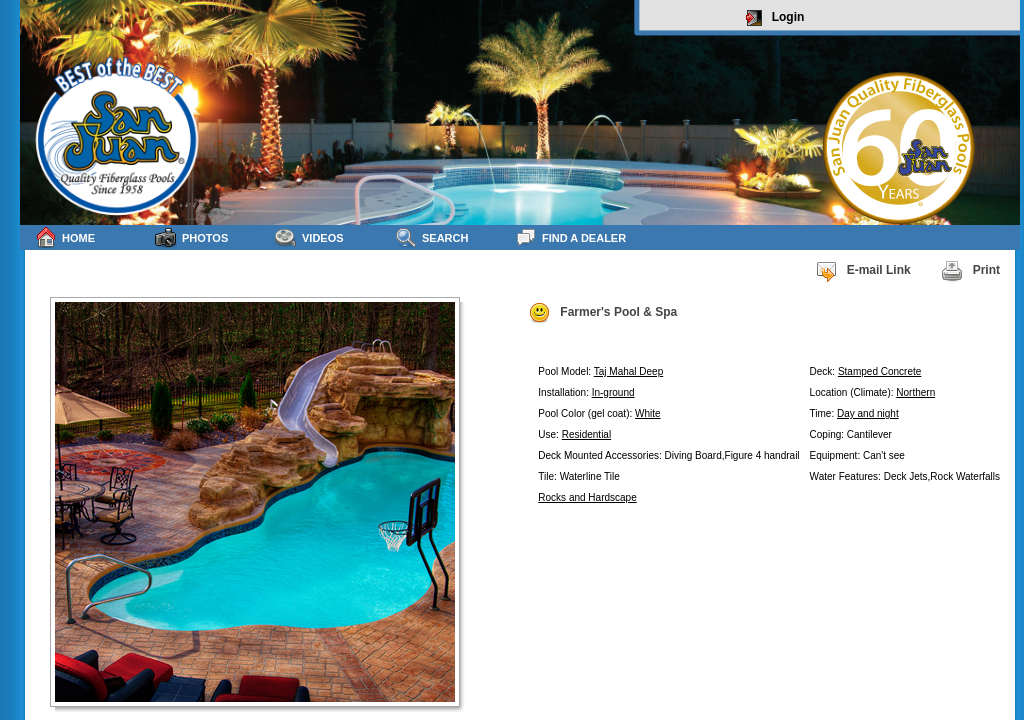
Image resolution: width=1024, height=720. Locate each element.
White (648, 413)
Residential (586, 434)
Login (775, 18)
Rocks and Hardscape (587, 497)
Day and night (868, 413)
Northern (915, 392)
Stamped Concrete (879, 371)
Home (65, 237)
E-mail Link (863, 271)
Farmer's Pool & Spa (602, 313)
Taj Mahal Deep (628, 371)
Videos (309, 237)
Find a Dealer (570, 237)
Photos (191, 237)
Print (970, 271)
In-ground (613, 392)
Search (431, 237)
